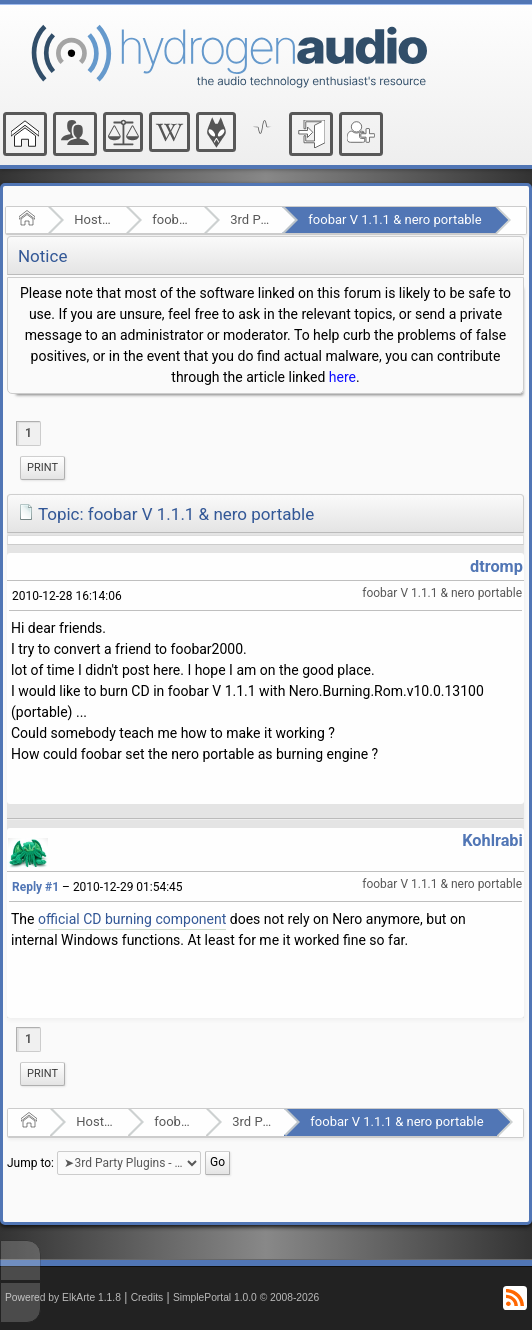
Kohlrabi (492, 840)
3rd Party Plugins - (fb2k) (249, 219)
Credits (147, 1297)
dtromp (496, 566)
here (342, 377)
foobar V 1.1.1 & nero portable (394, 219)
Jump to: (30, 1162)
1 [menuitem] (28, 433)
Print (42, 467)
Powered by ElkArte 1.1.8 (63, 1297)
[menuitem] (42, 468)
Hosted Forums (93, 219)
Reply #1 (35, 887)
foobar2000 (171, 219)
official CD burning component (132, 919)
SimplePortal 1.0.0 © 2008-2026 (246, 1297)
